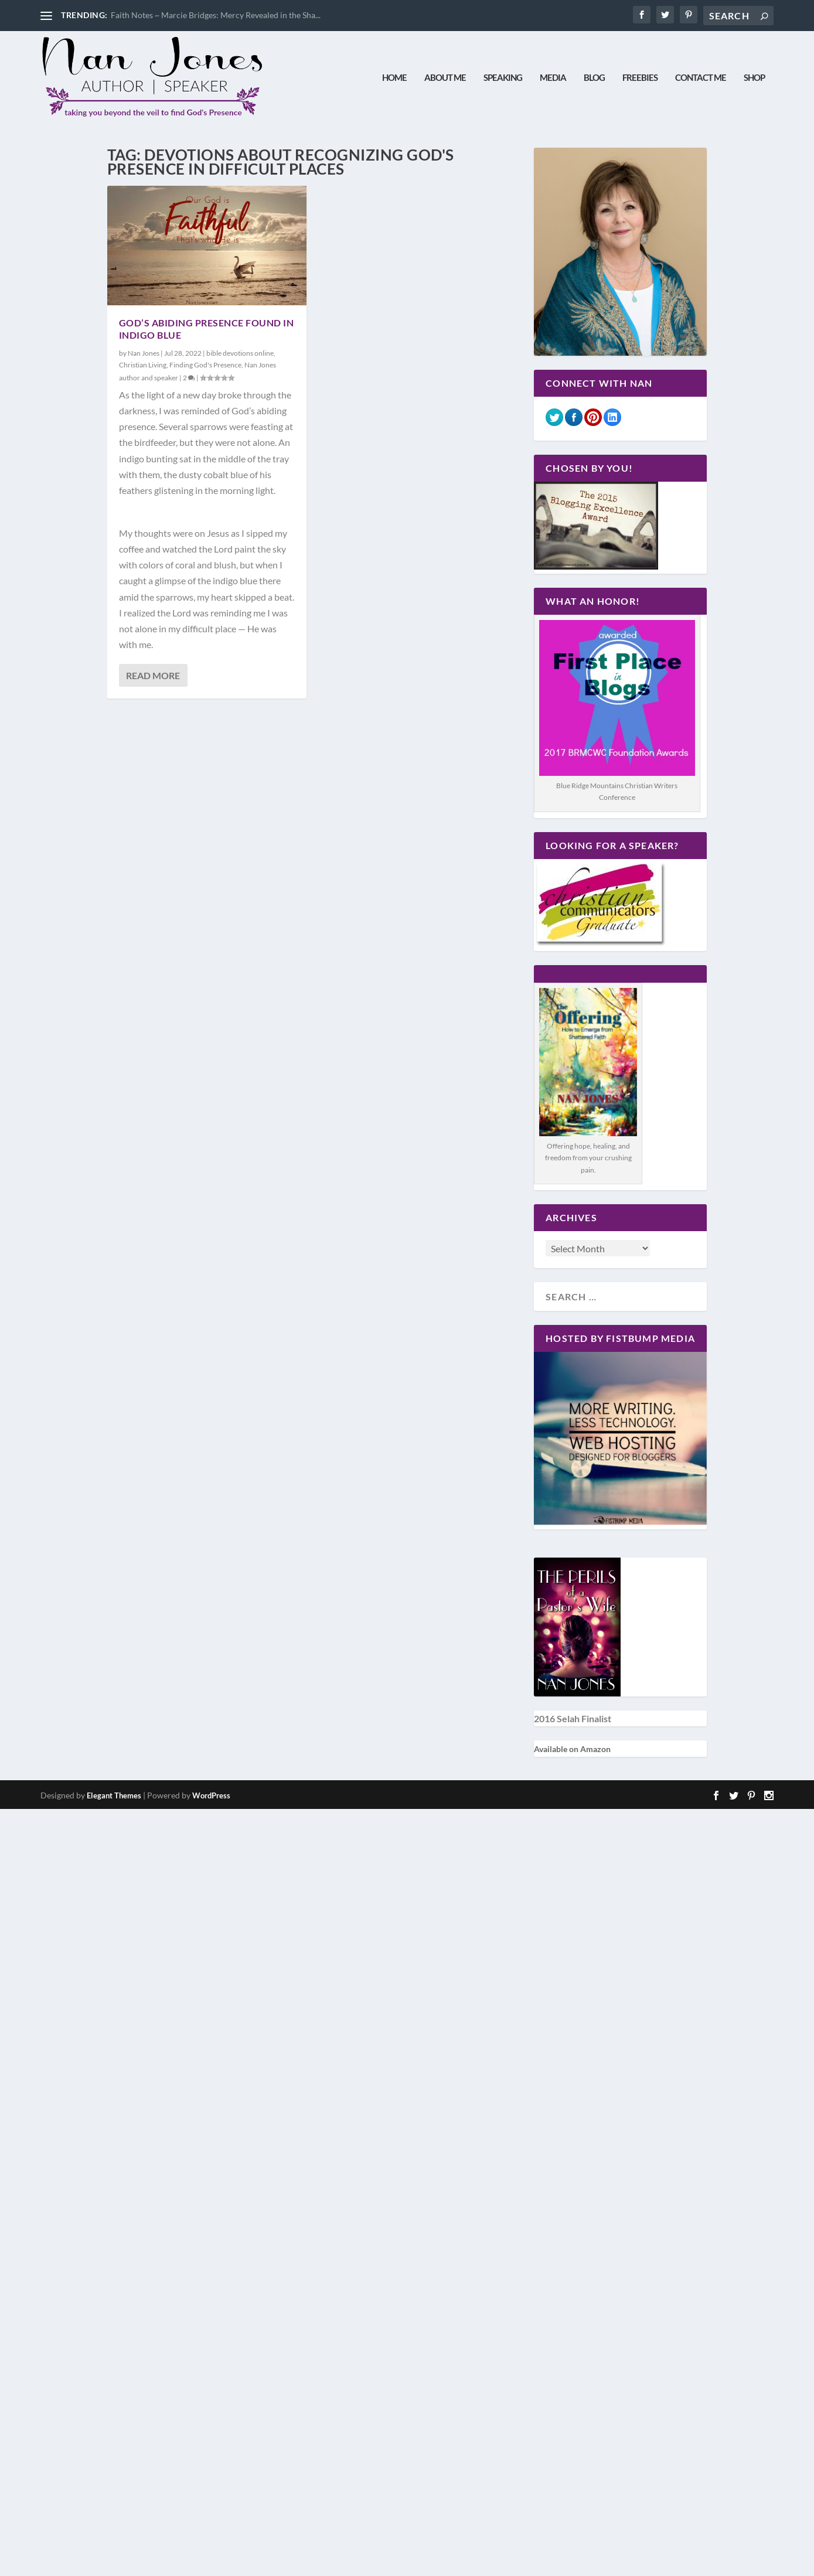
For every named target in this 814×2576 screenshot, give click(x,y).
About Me (445, 78)
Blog (594, 78)
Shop (754, 78)
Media (553, 78)
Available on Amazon (572, 1749)
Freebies (640, 78)
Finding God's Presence (205, 365)
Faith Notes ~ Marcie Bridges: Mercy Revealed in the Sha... (216, 15)
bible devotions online (240, 353)
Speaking (502, 78)
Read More (153, 676)
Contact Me (700, 78)
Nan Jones (143, 353)
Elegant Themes (114, 1796)
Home (394, 78)
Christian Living (142, 365)
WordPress (211, 1796)
